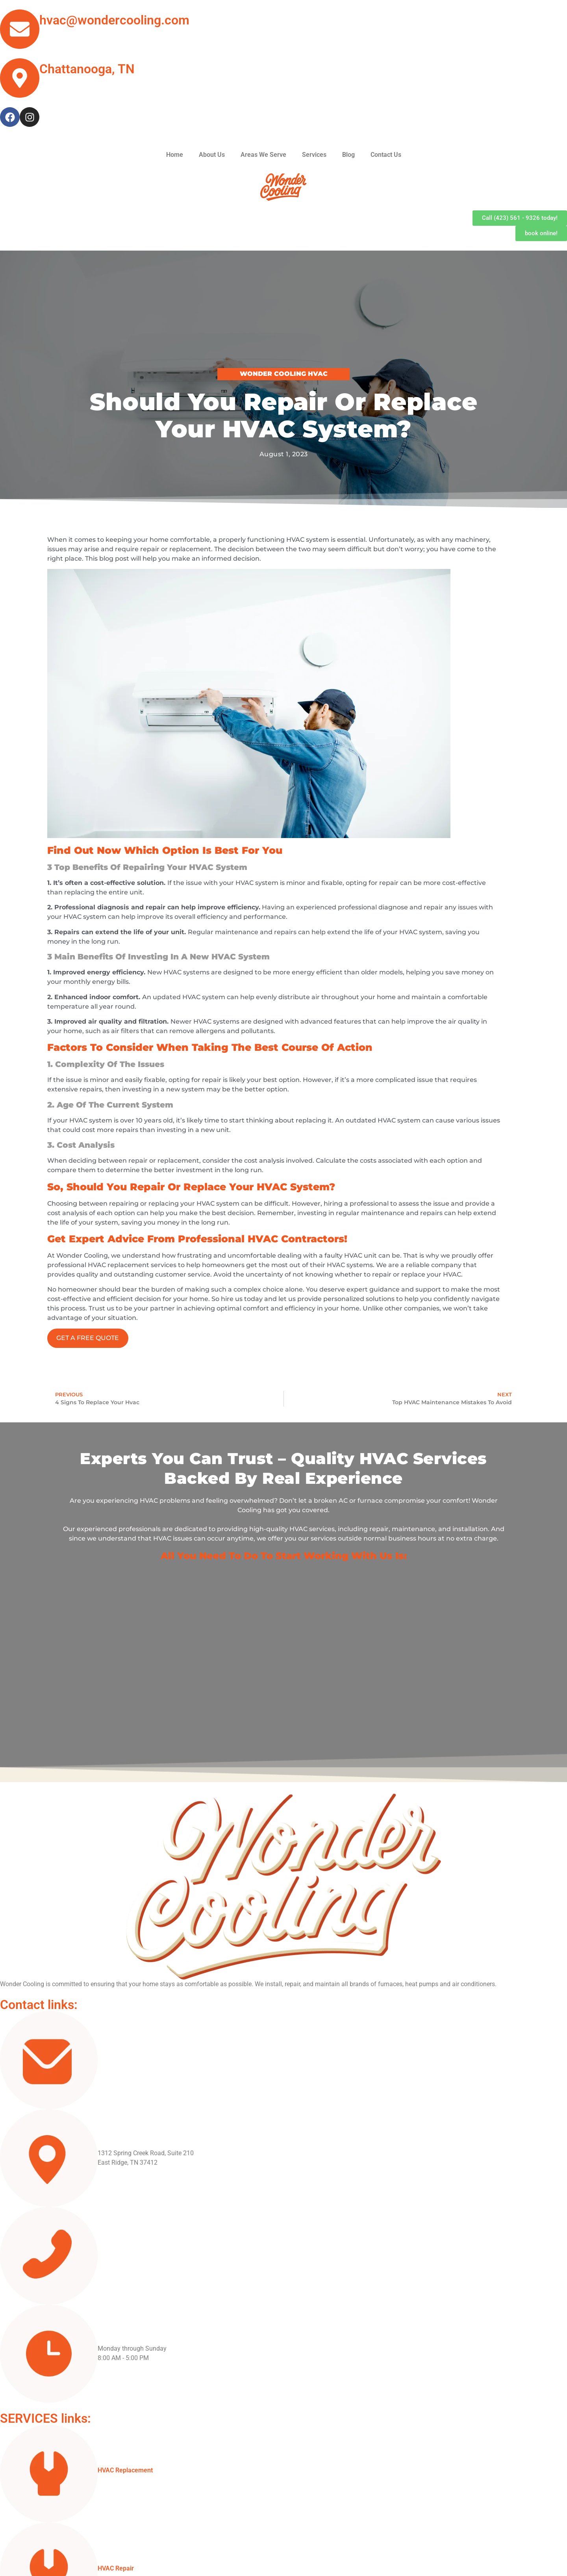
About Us (212, 154)
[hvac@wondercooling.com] (19, 29)
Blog (348, 154)
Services (314, 154)
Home (174, 154)
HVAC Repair (116, 2568)
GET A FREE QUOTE (87, 1338)
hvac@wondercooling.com (114, 20)
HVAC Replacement (125, 2470)
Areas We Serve (263, 154)
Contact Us (386, 154)
